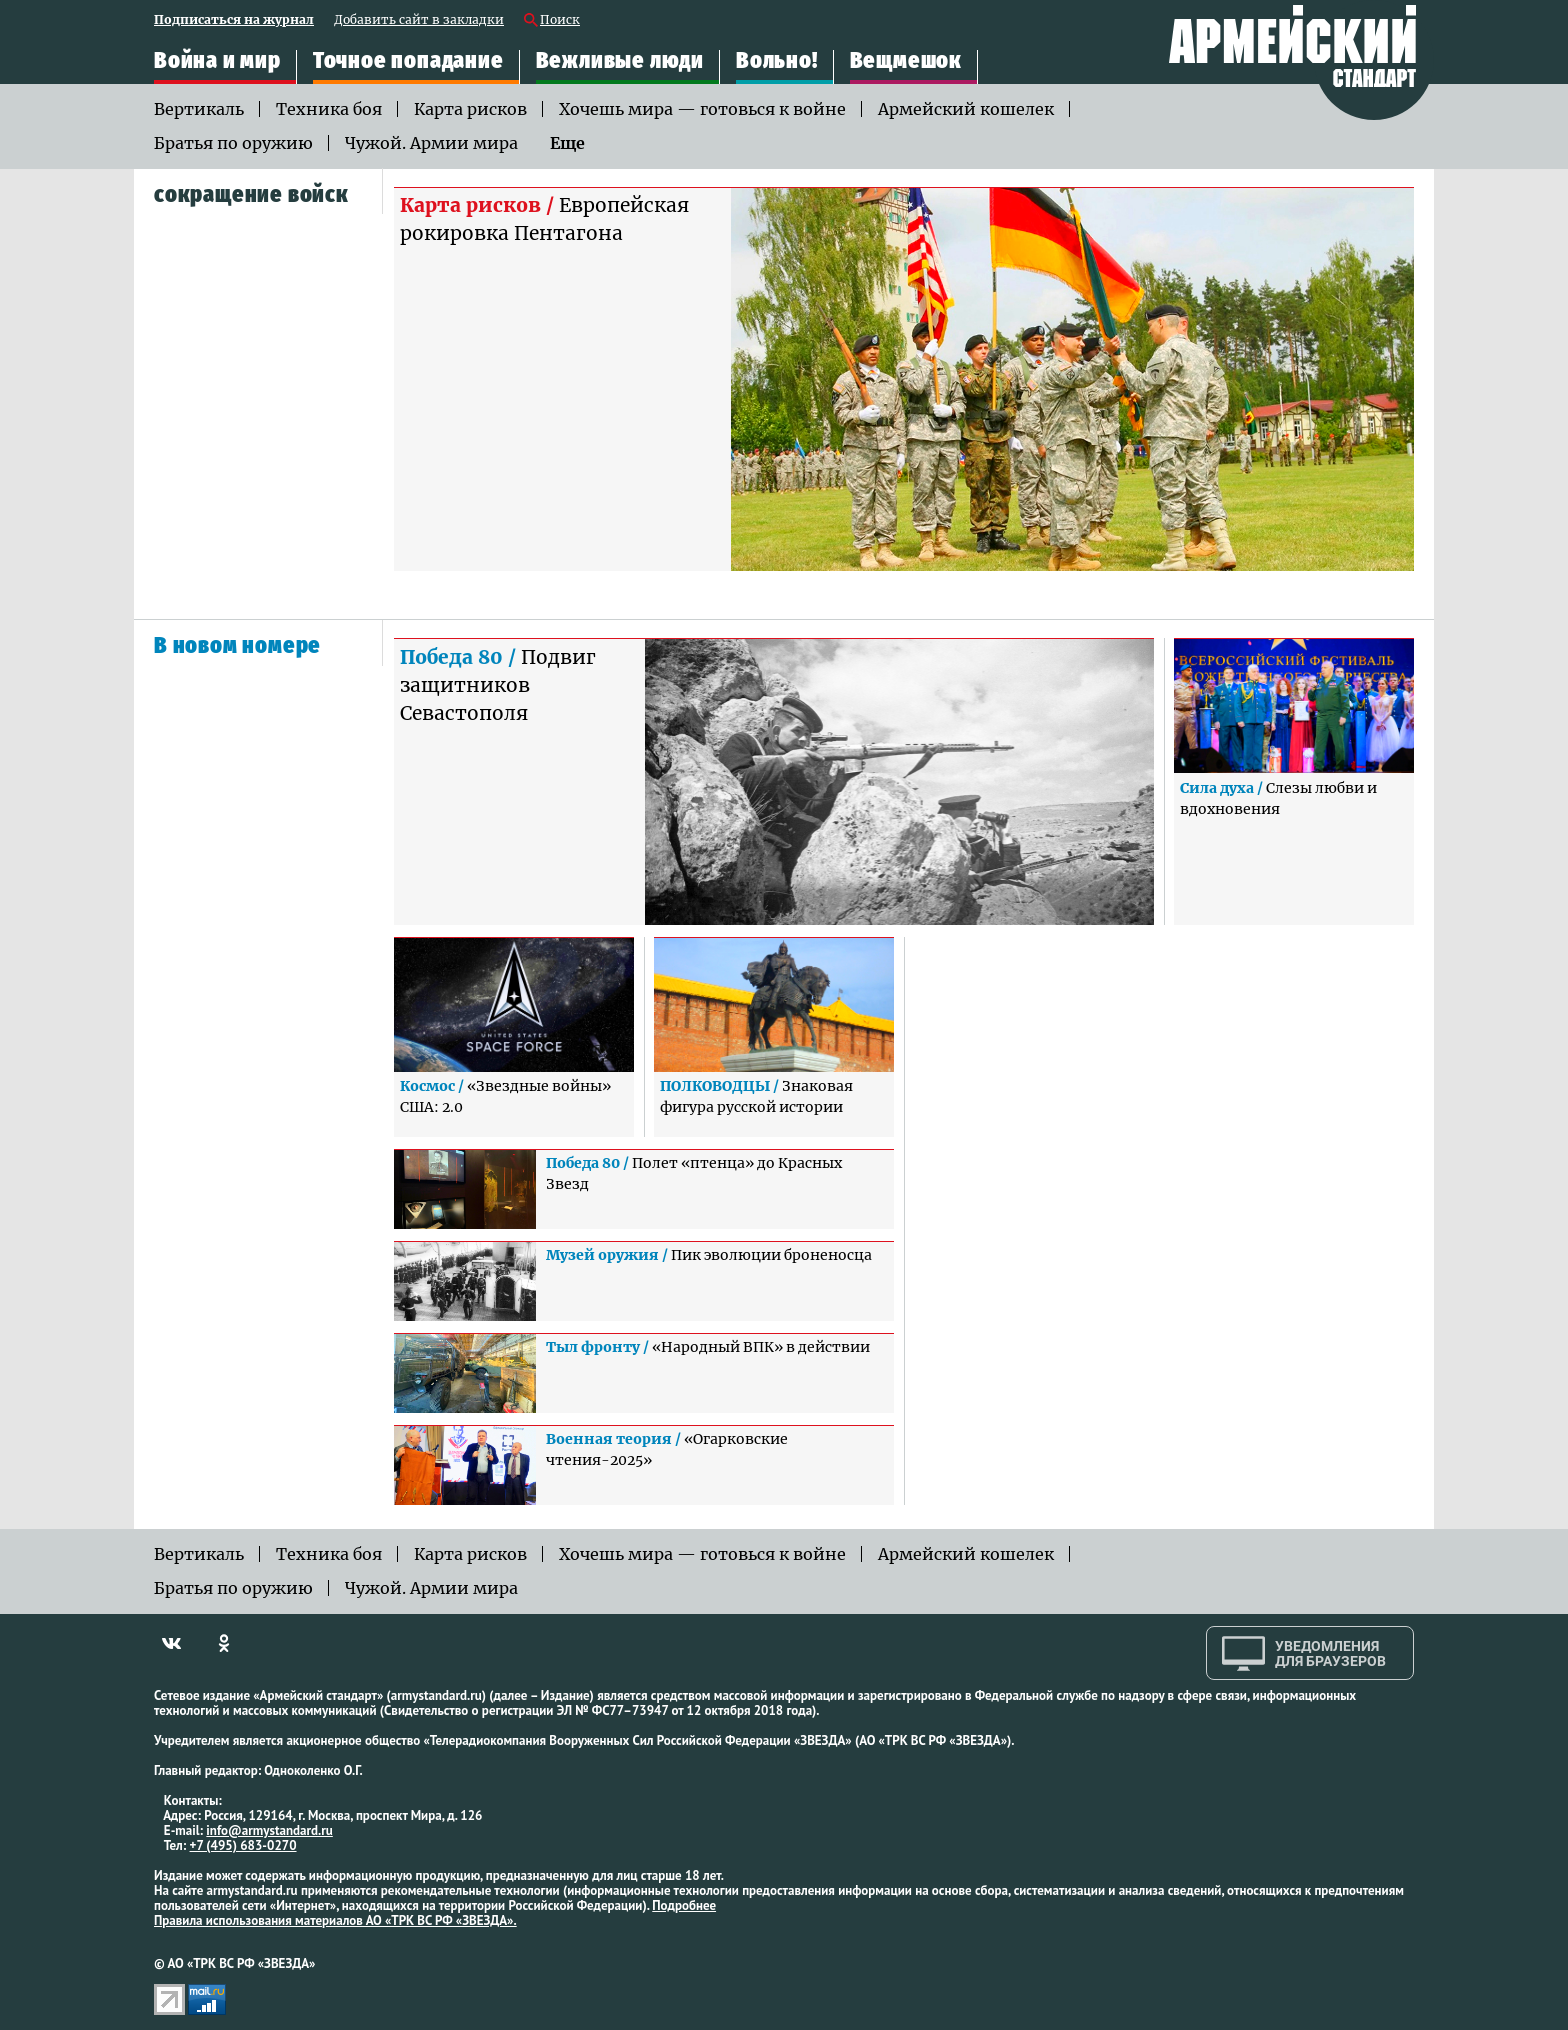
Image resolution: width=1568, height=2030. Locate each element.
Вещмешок (906, 60)
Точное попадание (408, 60)
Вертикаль (199, 109)
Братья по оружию (233, 143)
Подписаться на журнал (234, 20)
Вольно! (777, 60)
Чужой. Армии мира (431, 143)
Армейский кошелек (966, 109)
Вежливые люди (620, 60)
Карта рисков (470, 109)
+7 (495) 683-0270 (243, 1845)
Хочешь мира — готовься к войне (702, 109)
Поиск (560, 20)
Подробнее (684, 1905)
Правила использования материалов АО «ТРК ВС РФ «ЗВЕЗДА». (335, 1920)
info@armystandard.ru (269, 1830)
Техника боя (329, 109)
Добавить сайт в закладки (419, 20)
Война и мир (217, 60)
